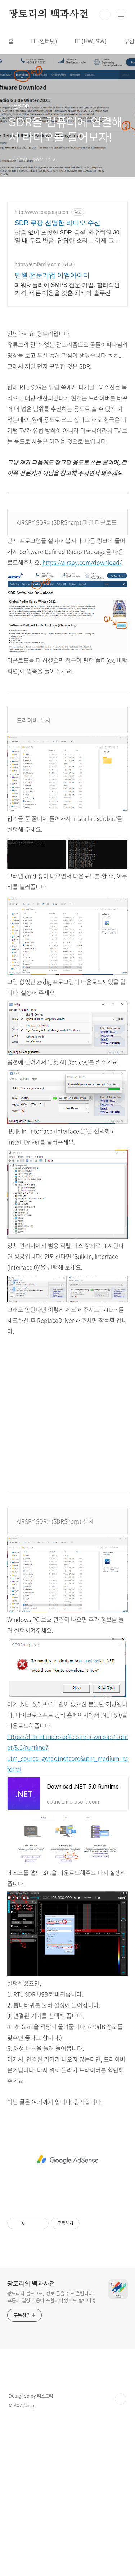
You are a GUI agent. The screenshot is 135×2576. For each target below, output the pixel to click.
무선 (129, 41)
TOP (120, 2540)
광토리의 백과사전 (49, 14)
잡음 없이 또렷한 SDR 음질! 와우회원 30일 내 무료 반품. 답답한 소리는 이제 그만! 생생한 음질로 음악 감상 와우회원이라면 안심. (67, 237)
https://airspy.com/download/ (82, 562)
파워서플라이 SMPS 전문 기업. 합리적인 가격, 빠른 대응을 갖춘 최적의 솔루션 (67, 289)
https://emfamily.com (37, 264)
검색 (104, 14)
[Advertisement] (67, 965)
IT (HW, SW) (91, 41)
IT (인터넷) (44, 41)
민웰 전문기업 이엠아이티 (52, 275)
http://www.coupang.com (42, 212)
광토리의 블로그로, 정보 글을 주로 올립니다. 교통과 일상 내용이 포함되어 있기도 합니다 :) (51, 2437)
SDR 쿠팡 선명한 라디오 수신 (57, 223)
